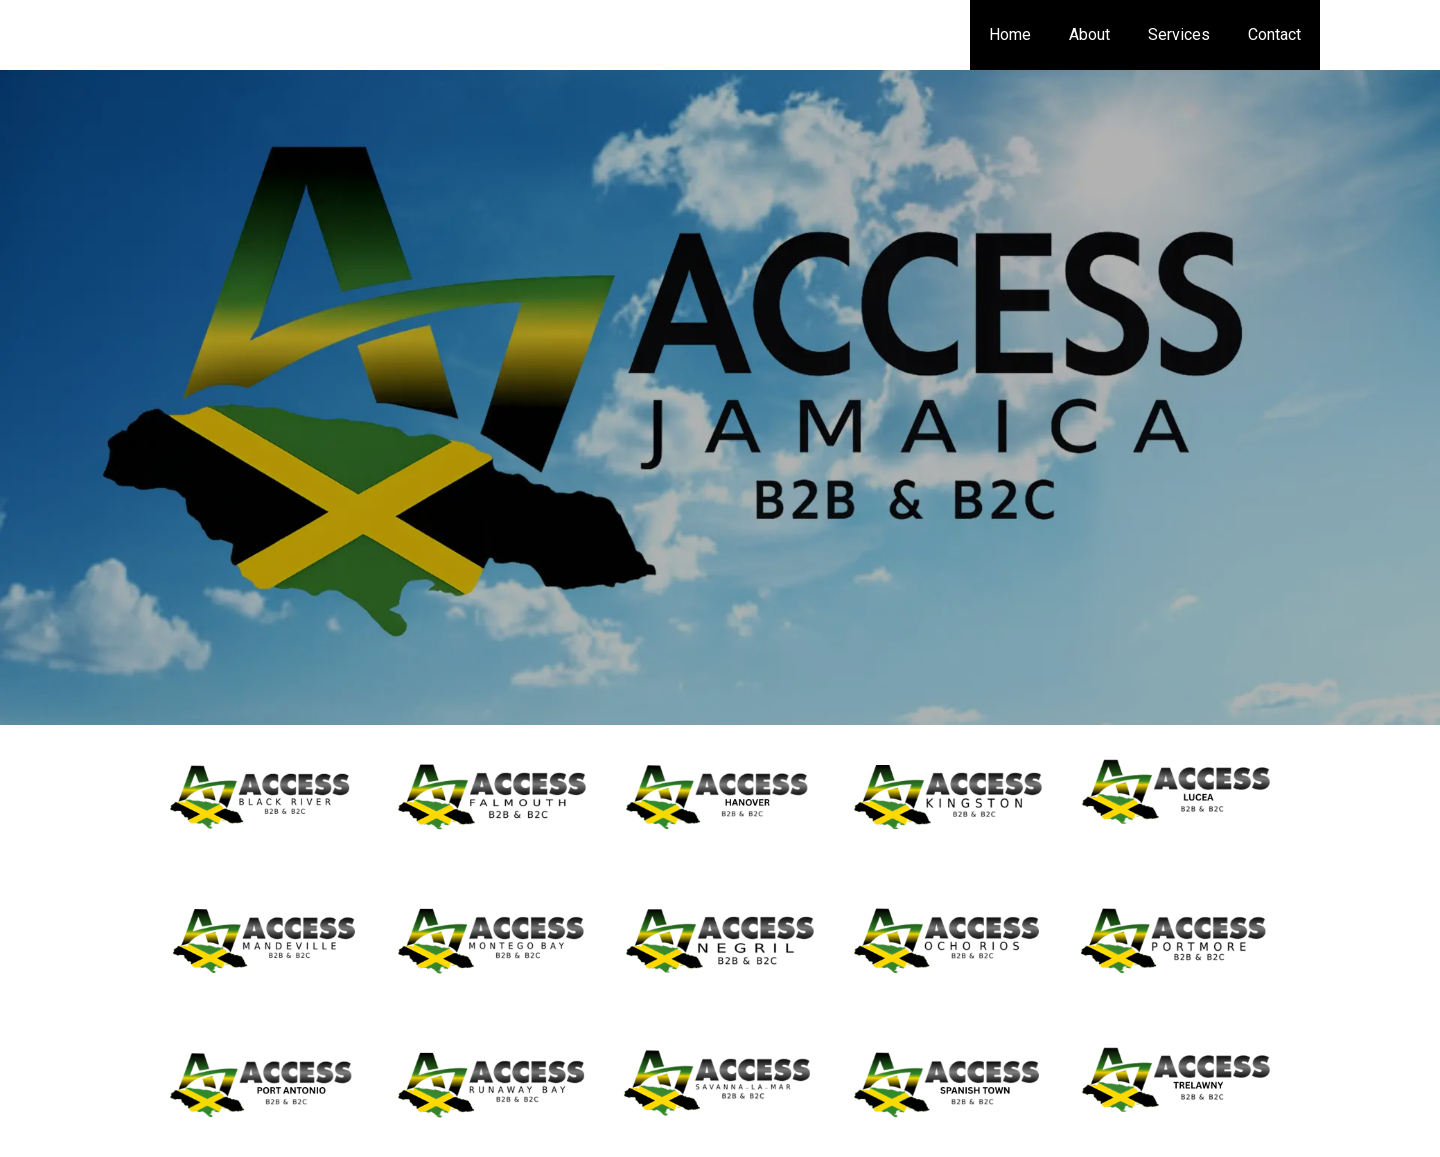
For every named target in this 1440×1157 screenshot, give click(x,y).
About (1104, 34)
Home (1031, 34)
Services (1188, 34)
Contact (1277, 34)
